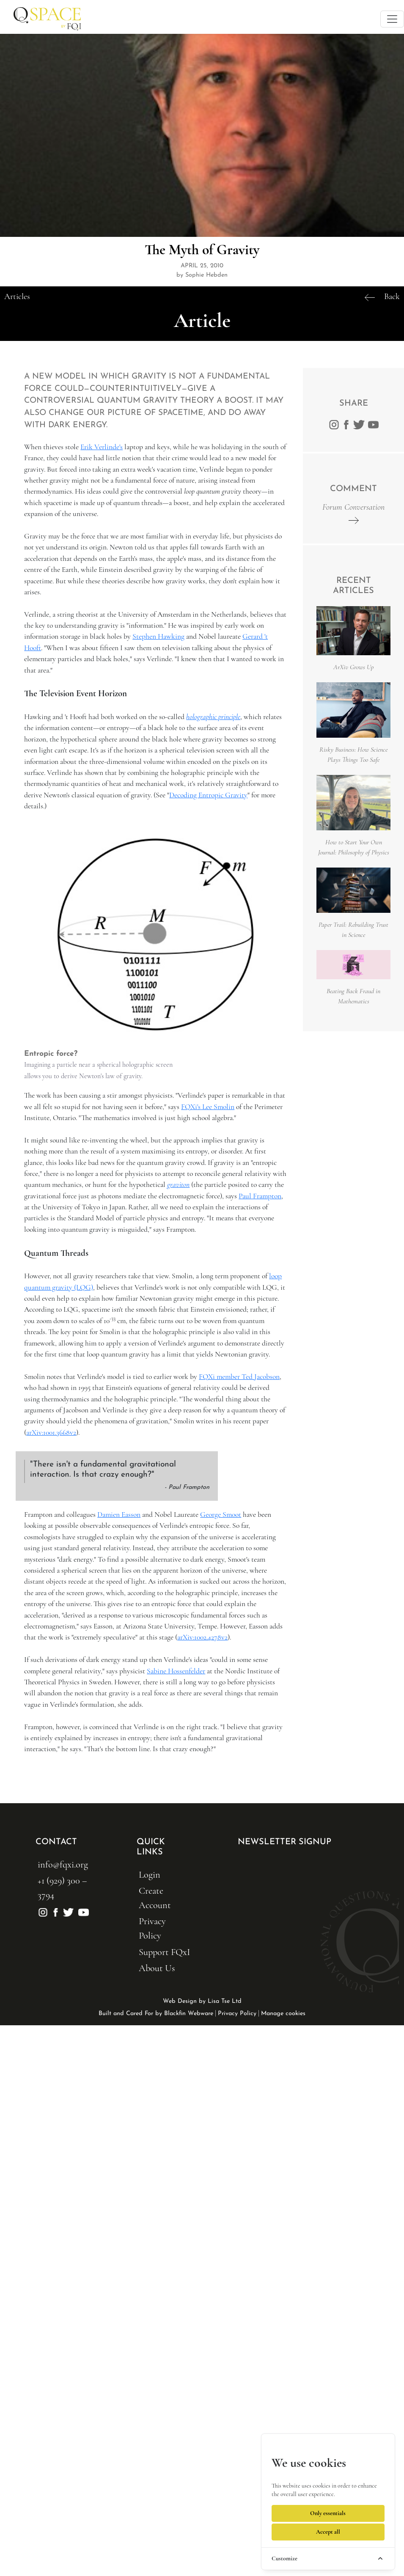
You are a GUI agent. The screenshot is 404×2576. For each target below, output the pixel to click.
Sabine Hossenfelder (176, 1671)
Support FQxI (164, 1952)
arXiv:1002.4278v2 (202, 1637)
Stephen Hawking (158, 636)
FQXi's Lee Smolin (207, 1106)
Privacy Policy (237, 2013)
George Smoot (220, 1514)
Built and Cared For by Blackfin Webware (156, 2013)
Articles (17, 296)
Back (392, 296)
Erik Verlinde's (101, 446)
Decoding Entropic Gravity (208, 795)
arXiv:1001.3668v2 (51, 1432)
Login (149, 1874)
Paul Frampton (260, 1196)
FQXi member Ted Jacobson (239, 1376)
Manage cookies (283, 2013)
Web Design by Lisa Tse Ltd (202, 2001)
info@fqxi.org (63, 1864)
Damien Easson (118, 1514)
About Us (157, 1968)
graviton (178, 1184)
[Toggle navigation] (392, 19)
